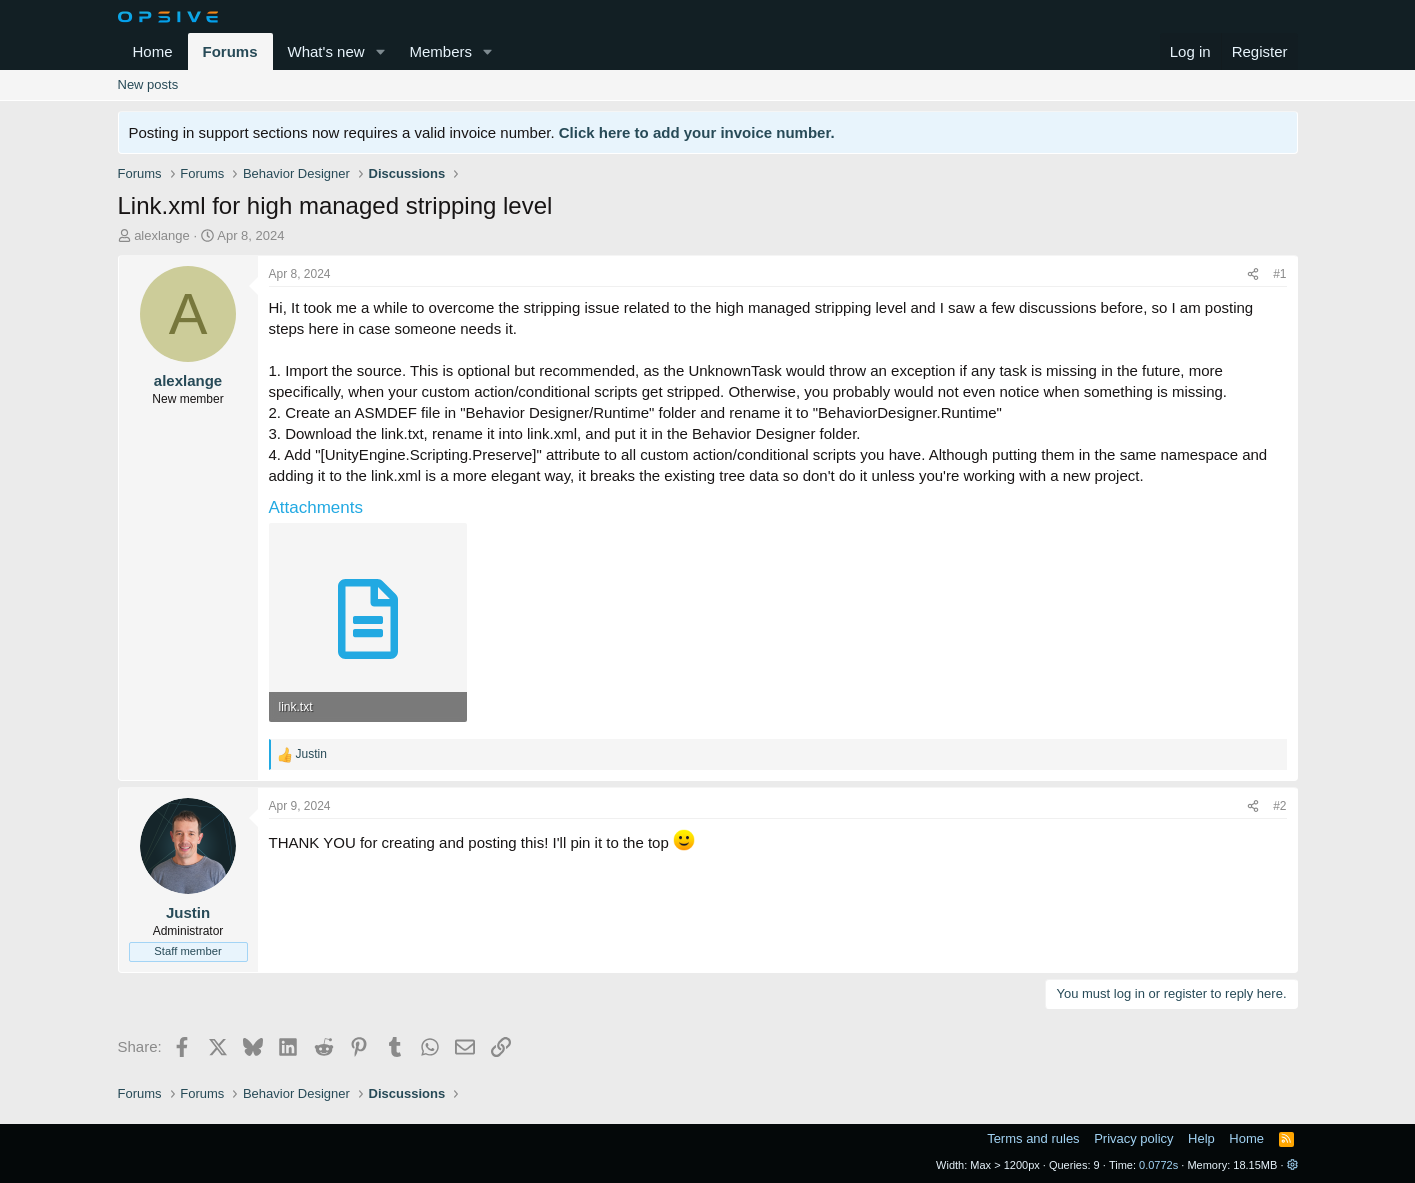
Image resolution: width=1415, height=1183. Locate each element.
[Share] (1253, 274)
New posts (148, 84)
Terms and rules (1033, 1138)
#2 (1279, 806)
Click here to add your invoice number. (697, 132)
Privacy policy (1133, 1138)
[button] (380, 51)
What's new (326, 51)
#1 (1279, 274)
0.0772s (1158, 1165)
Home (153, 51)
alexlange (162, 235)
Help (1201, 1138)
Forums (230, 51)
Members (440, 51)
